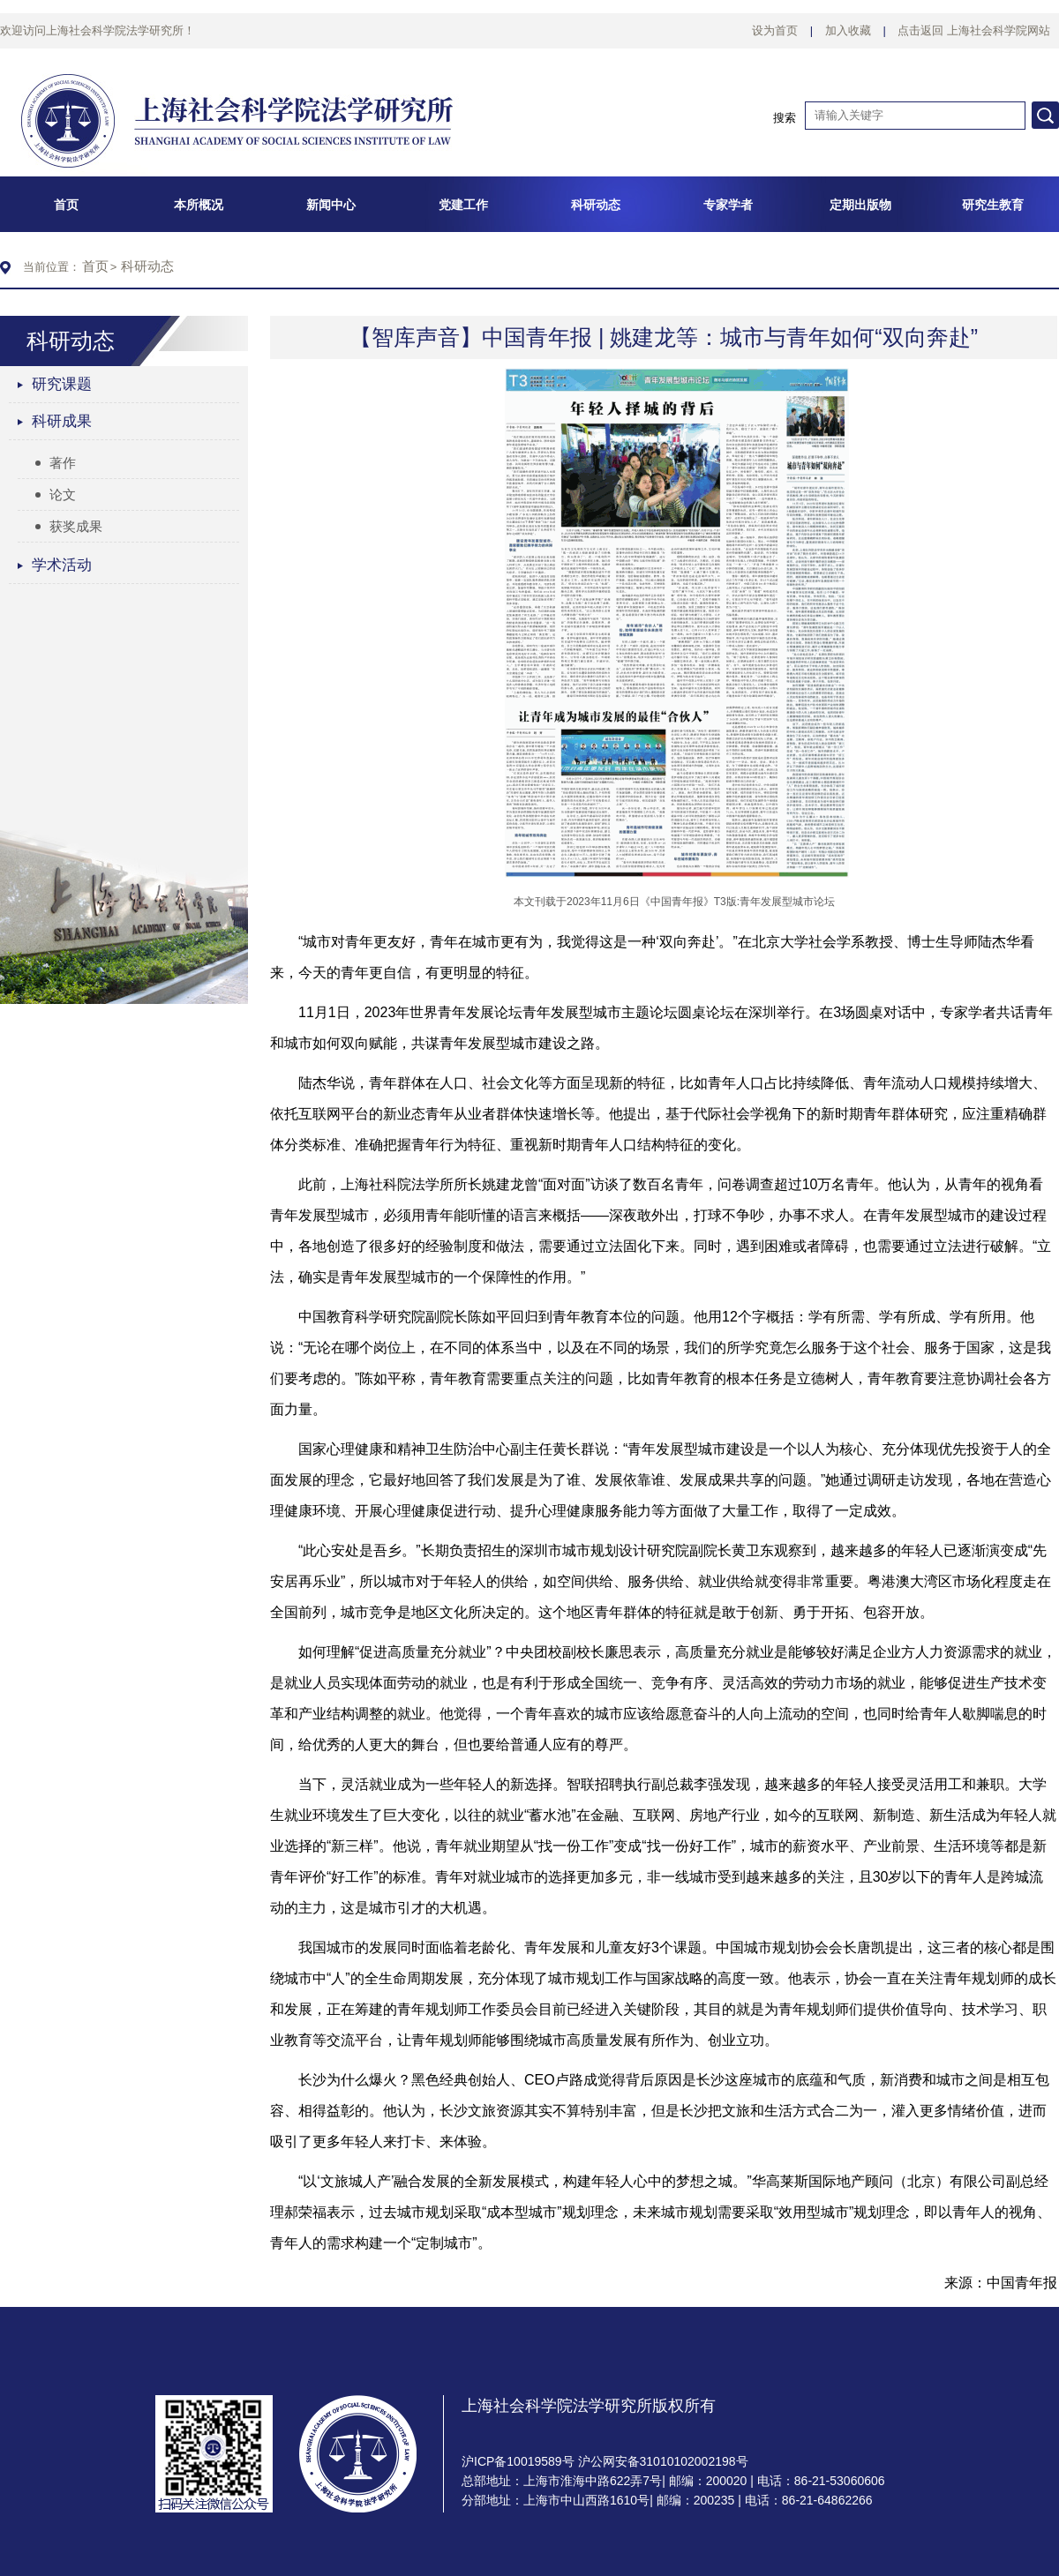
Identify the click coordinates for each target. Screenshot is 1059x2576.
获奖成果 (68, 526)
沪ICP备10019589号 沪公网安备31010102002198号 (605, 2461)
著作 (55, 462)
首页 (95, 265)
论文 (55, 494)
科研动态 (147, 265)
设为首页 (775, 30)
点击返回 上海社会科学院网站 (974, 30)
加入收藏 (848, 30)
